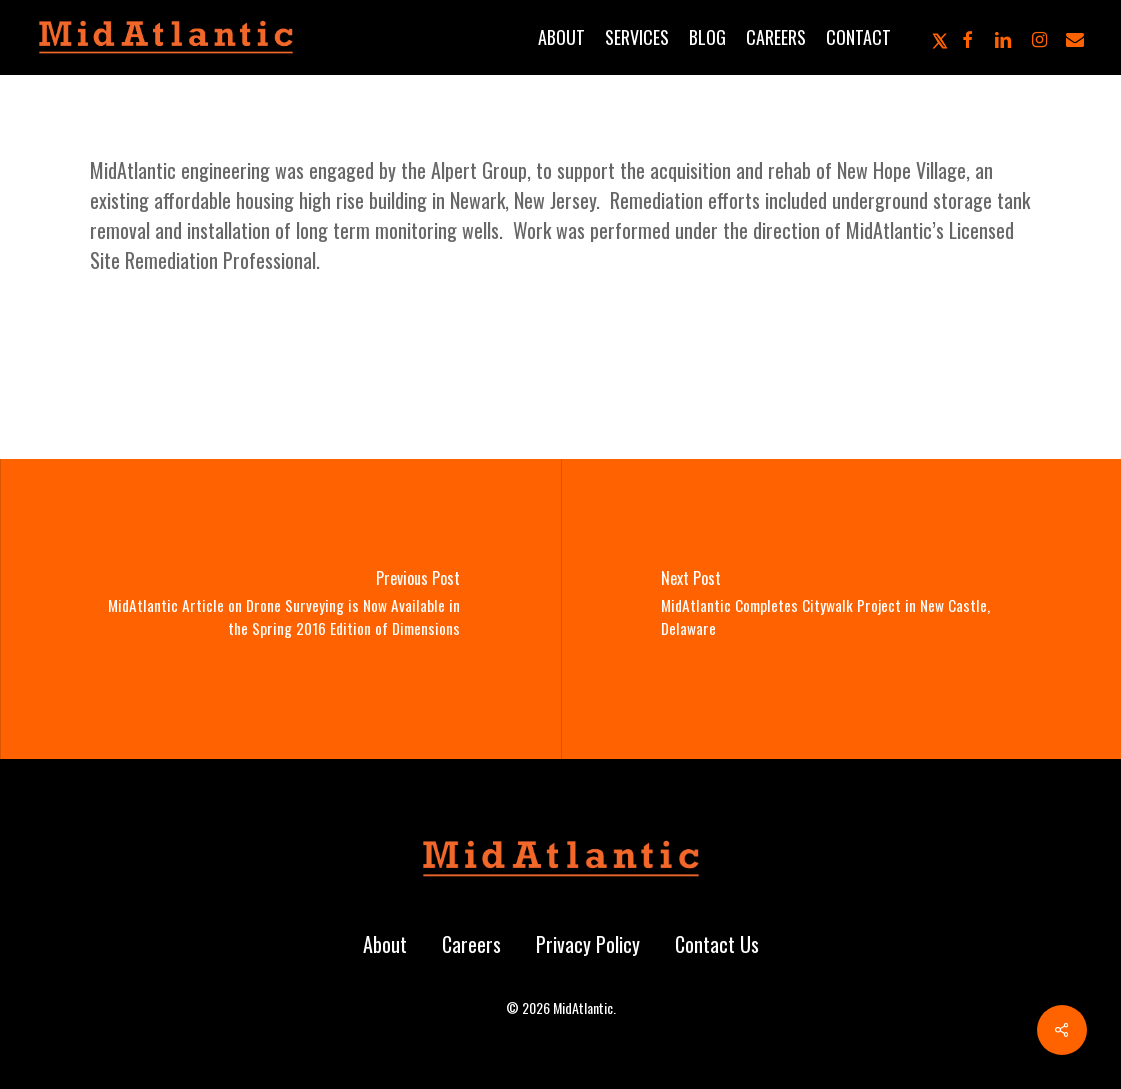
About (385, 944)
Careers (471, 944)
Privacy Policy (588, 944)
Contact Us (717, 944)
